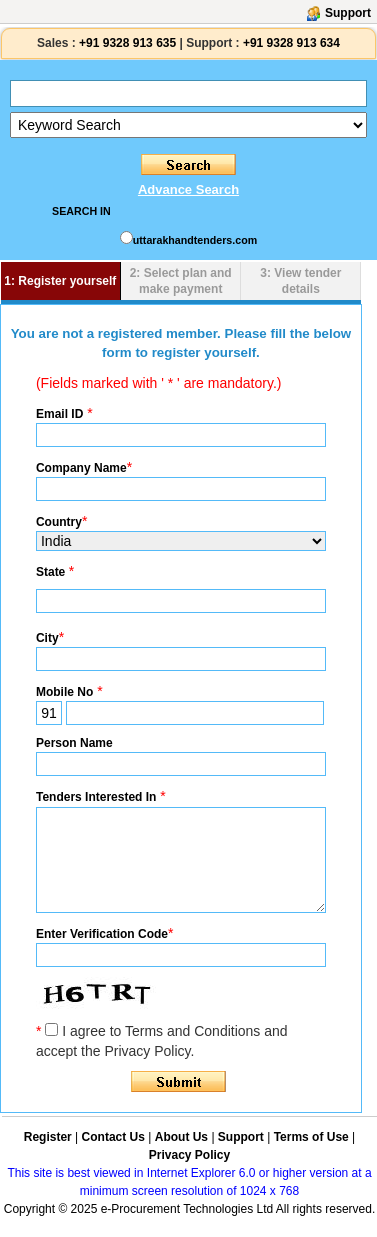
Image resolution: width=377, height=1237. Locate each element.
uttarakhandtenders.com (195, 240)
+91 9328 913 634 (291, 43)
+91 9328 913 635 (126, 43)
